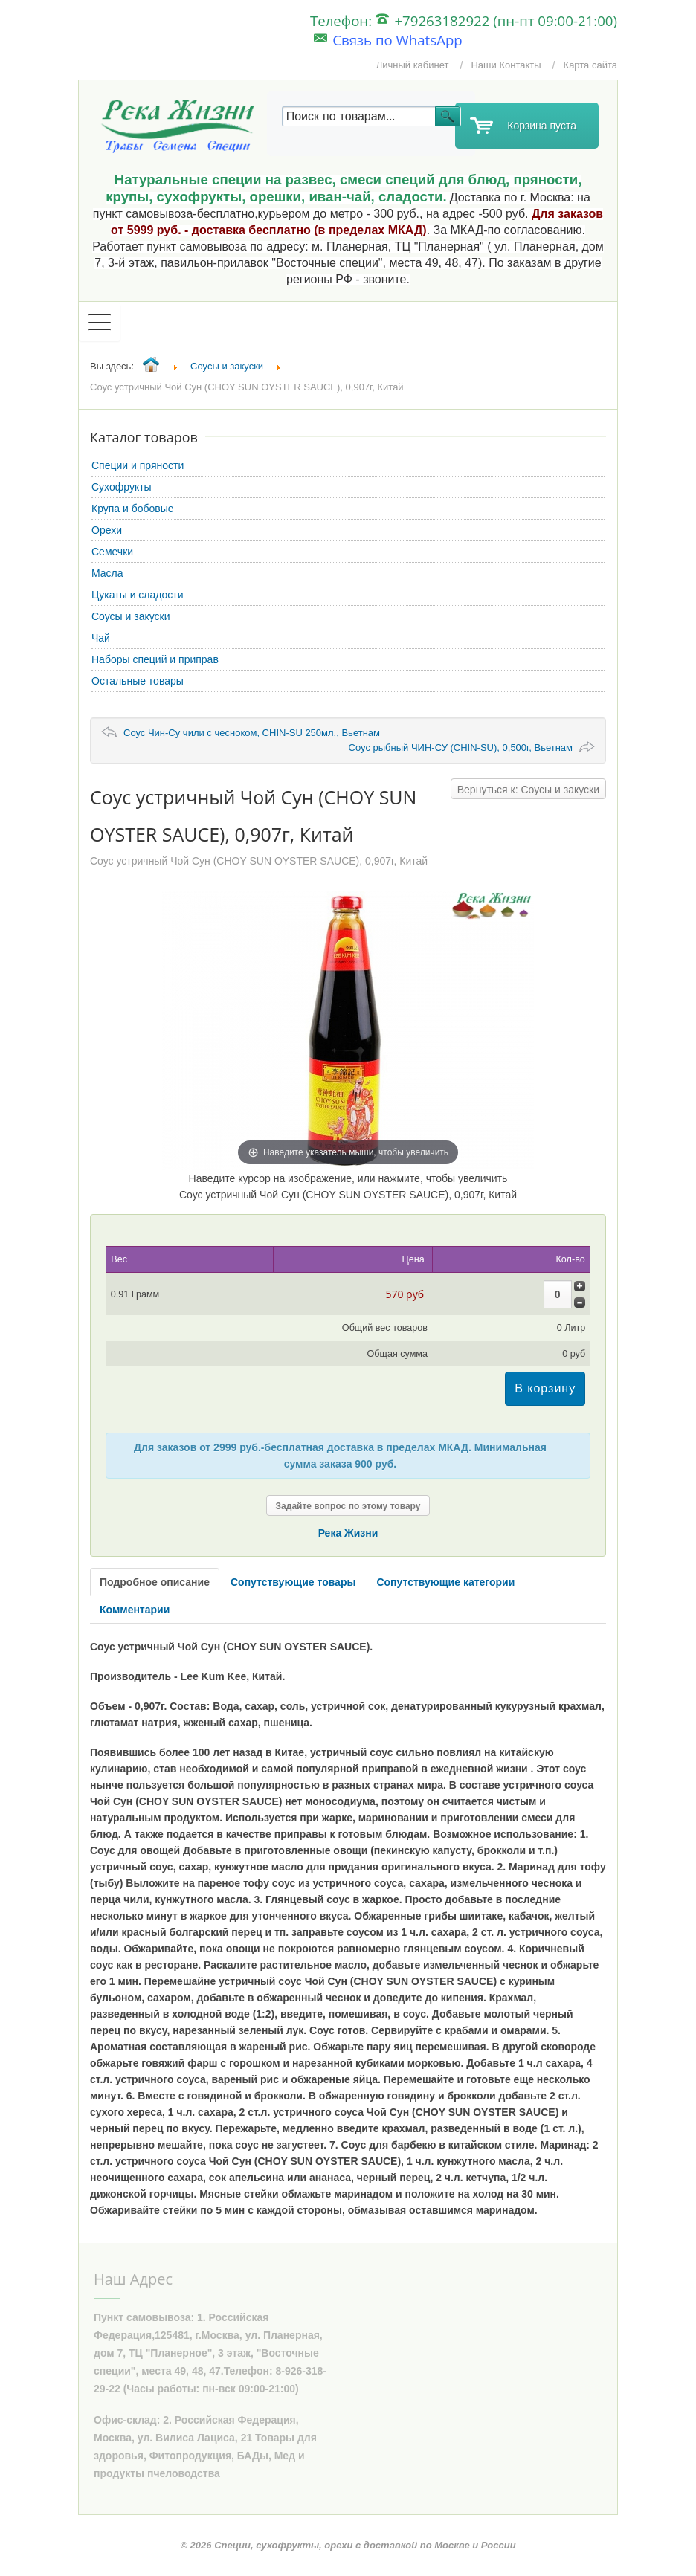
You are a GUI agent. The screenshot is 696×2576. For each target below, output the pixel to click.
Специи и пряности (137, 465)
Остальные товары (137, 681)
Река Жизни (348, 1533)
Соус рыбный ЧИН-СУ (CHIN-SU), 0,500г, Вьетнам (461, 747)
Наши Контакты (506, 65)
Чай (100, 638)
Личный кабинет (412, 65)
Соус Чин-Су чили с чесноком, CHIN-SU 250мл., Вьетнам (251, 732)
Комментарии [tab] (135, 1609)
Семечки (112, 552)
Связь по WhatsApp (388, 39)
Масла (107, 573)
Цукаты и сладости (137, 595)
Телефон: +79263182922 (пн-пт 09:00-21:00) (463, 20)
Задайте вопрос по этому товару (348, 1506)
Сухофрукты (121, 487)
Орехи (106, 530)
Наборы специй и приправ (155, 659)
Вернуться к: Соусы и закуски (528, 789)
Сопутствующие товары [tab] (293, 1582)
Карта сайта (590, 65)
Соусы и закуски (130, 616)
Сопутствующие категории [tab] (445, 1582)
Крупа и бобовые (132, 508)
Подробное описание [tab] (155, 1582)
